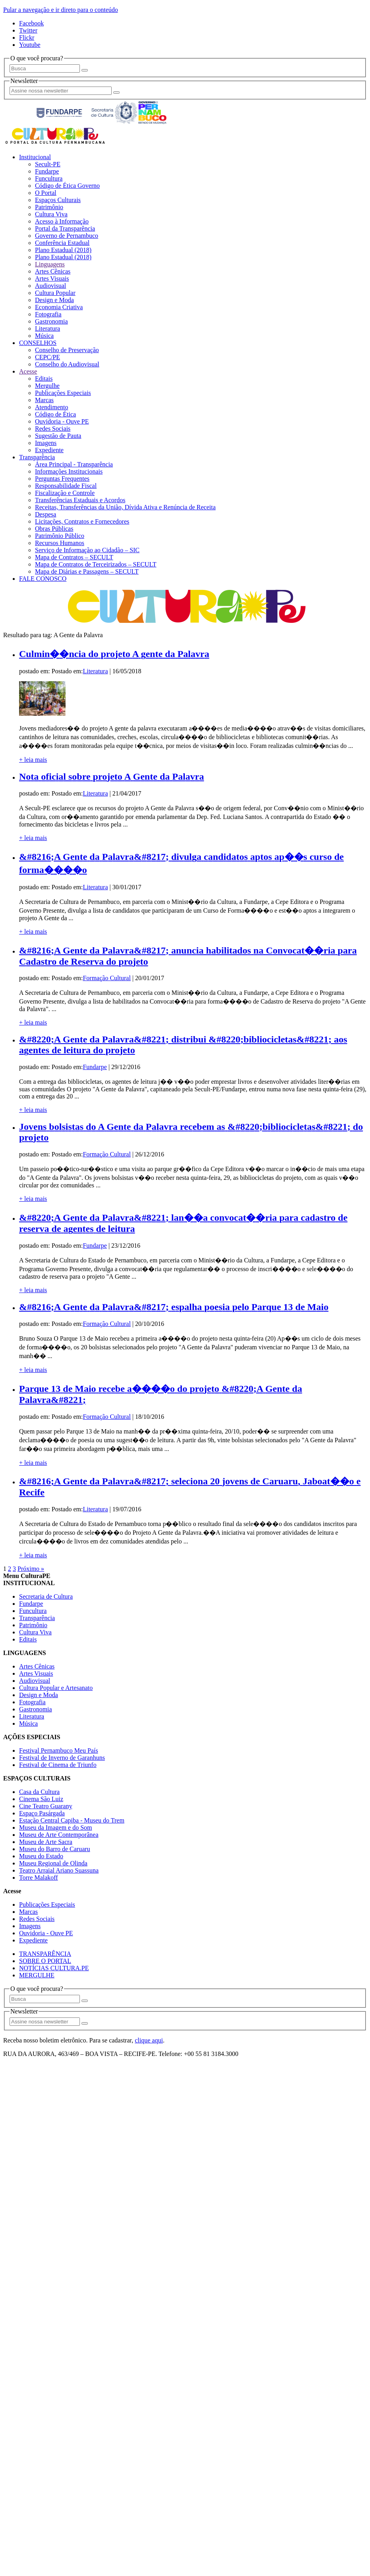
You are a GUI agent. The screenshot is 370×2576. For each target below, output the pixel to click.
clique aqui (149, 2040)
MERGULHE (36, 1975)
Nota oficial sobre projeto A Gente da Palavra (111, 776)
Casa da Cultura (39, 1791)
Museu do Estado (41, 1856)
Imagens (45, 442)
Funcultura (48, 178)
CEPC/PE (47, 357)
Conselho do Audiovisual (67, 364)
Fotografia (48, 314)
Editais (43, 378)
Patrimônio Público (59, 535)
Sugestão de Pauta (58, 435)
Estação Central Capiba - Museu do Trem (71, 1820)
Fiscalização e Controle (65, 492)
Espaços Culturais (58, 200)
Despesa (45, 514)
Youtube (30, 44)
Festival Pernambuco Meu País (58, 1750)
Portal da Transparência (65, 228)
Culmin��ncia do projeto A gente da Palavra (114, 654)
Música (44, 335)
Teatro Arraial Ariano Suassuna (59, 1870)
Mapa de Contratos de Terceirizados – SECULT (95, 564)
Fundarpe (47, 171)
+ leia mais (33, 759)
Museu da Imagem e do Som (55, 1827)
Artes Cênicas (52, 271)
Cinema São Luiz (41, 1799)
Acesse (28, 371)
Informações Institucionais (69, 471)
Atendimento (51, 407)
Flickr (26, 37)
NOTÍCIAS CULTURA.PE (54, 1968)
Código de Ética (55, 414)
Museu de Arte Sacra (45, 1841)
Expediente (49, 450)
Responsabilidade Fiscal (66, 485)
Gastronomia (51, 321)
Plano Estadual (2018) (63, 250)
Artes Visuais (52, 278)
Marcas (44, 400)
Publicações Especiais (63, 392)
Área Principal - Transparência (74, 464)
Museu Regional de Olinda (53, 1863)
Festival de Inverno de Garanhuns (62, 1757)
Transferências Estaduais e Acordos (80, 500)
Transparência (37, 457)
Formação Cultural (106, 978)
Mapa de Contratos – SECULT (74, 557)
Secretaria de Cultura (46, 1596)
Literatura (47, 328)
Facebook (31, 23)
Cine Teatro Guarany (45, 1806)
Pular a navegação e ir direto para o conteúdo (60, 9)
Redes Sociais (52, 428)
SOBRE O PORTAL (45, 1961)
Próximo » (30, 1568)
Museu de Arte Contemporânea (59, 1834)
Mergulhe (47, 385)
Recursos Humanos (59, 542)
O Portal (45, 192)
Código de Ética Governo (67, 185)
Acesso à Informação (62, 221)
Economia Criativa (59, 307)
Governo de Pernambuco (66, 235)
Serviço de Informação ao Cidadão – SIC (87, 550)
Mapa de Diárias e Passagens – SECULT (87, 571)
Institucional (35, 157)
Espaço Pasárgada (42, 1813)
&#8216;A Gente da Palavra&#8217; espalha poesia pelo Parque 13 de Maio (173, 1307)
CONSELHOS (37, 342)
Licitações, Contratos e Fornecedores (82, 521)
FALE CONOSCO (42, 578)
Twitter (28, 30)
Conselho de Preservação (67, 350)
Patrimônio (49, 207)
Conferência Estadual (62, 242)
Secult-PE (47, 164)
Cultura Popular (55, 292)
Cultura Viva (51, 214)
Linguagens (50, 264)
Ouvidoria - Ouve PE (62, 421)
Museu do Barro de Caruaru (54, 1849)
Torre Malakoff (38, 1877)
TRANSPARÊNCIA (45, 1953)
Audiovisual (50, 285)
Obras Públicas (54, 528)
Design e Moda (54, 300)
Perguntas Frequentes (62, 478)
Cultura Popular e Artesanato (56, 1687)
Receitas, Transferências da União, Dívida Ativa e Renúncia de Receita (125, 507)
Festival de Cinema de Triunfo (58, 1764)
